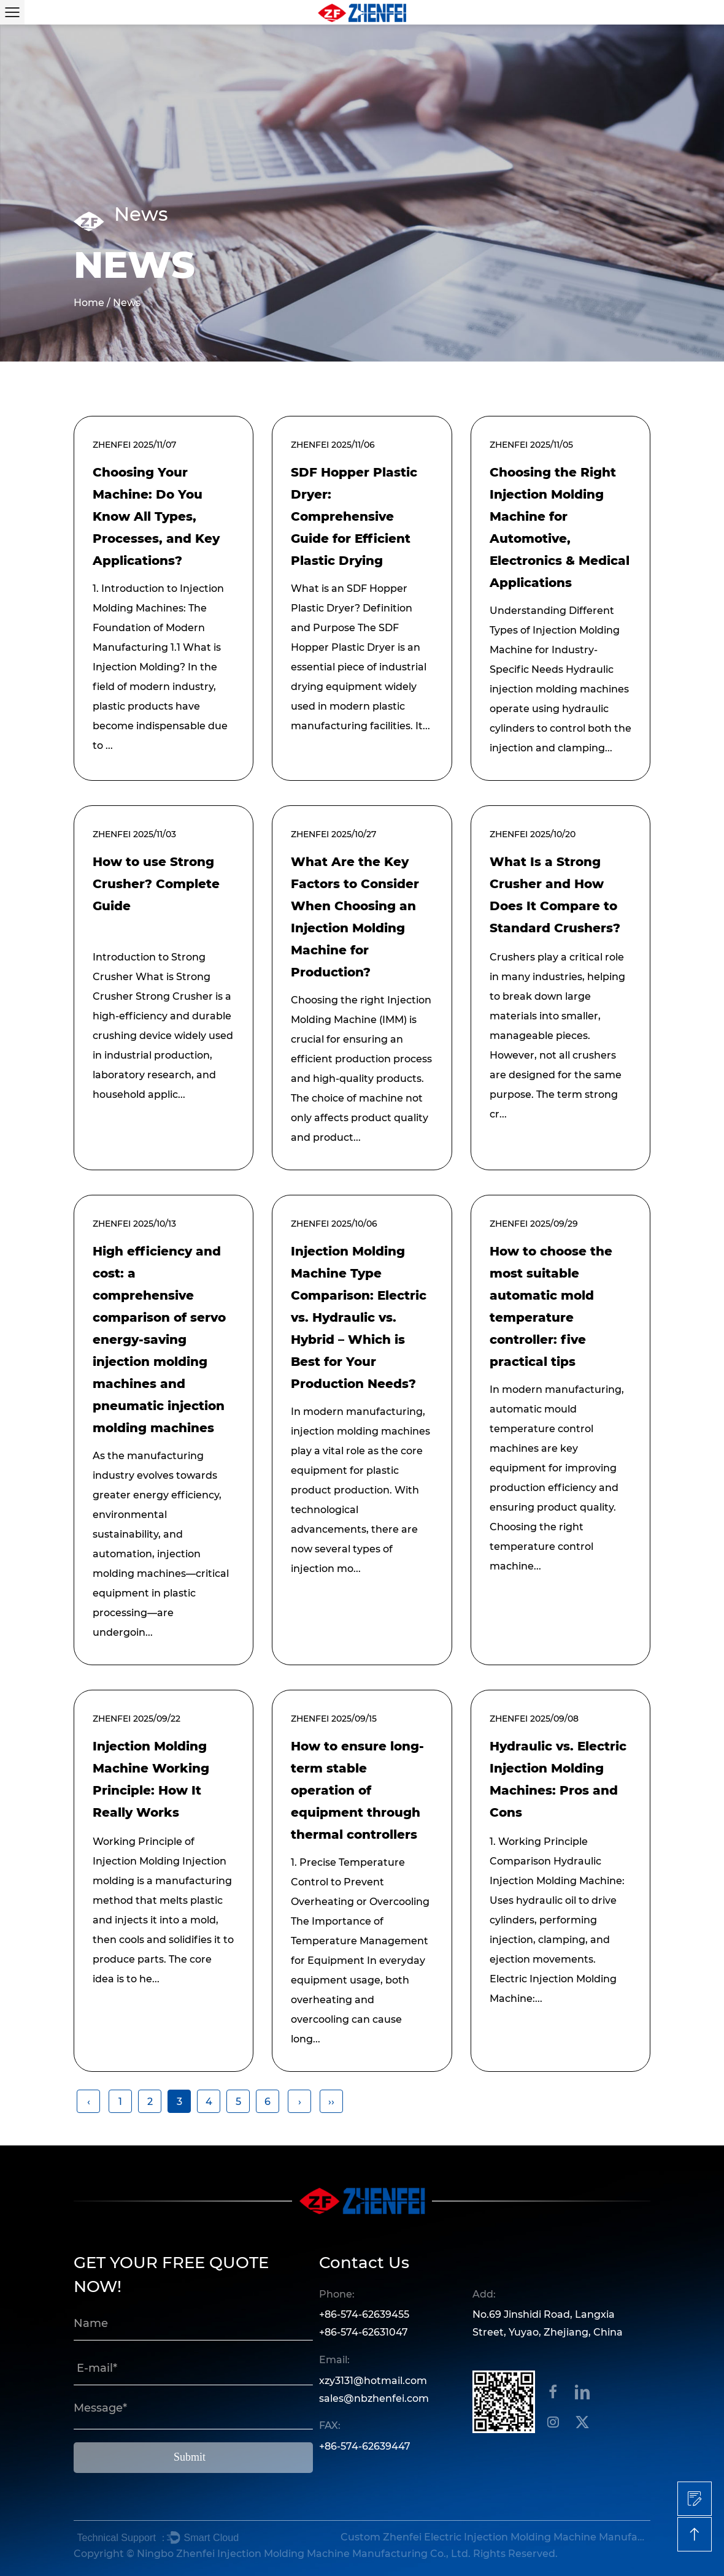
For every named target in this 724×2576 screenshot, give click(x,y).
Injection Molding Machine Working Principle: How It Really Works (151, 1779)
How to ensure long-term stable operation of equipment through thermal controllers (357, 1790)
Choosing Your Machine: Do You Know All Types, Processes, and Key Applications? (156, 516)
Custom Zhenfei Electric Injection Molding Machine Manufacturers (494, 2537)
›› (331, 2101)
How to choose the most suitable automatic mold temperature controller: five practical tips (551, 1306)
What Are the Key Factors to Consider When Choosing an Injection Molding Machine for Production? (355, 916)
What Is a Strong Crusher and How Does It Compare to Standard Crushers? (555, 894)
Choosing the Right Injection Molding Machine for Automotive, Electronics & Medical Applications (560, 527)
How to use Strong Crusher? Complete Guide (156, 883)
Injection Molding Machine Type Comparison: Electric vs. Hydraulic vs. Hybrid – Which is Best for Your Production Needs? (358, 1317)
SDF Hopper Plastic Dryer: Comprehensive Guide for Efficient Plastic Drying (354, 516)
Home (89, 303)
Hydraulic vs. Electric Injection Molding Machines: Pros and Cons (558, 1779)
